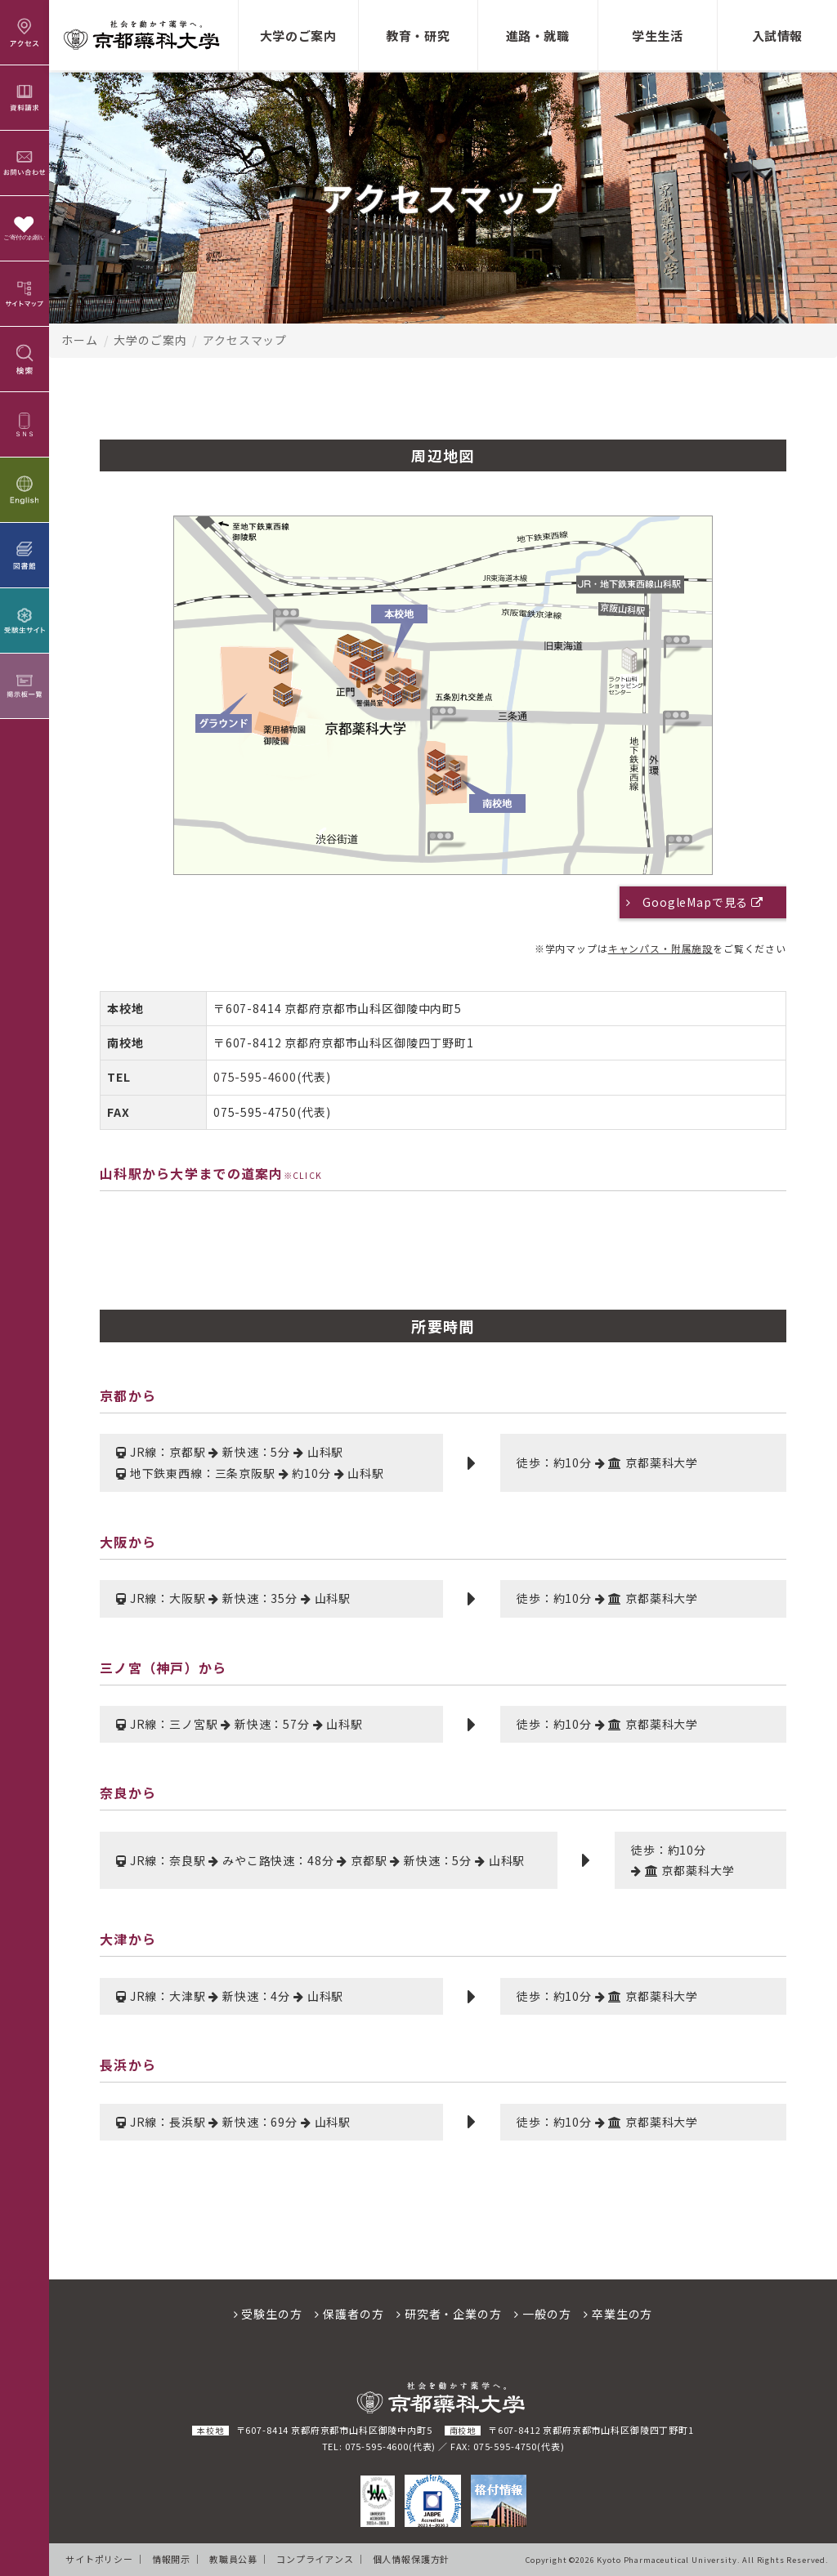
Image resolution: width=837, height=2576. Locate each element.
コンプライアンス (315, 2558)
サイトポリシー (99, 2558)
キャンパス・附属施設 (660, 948)
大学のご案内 (150, 340)
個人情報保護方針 (411, 2558)
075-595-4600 (255, 1077)
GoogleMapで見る (702, 902)
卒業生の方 (618, 2314)
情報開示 (171, 2558)
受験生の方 (268, 2314)
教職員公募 (233, 2558)
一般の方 (542, 2314)
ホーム (79, 340)
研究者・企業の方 (448, 2314)
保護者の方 (349, 2314)
